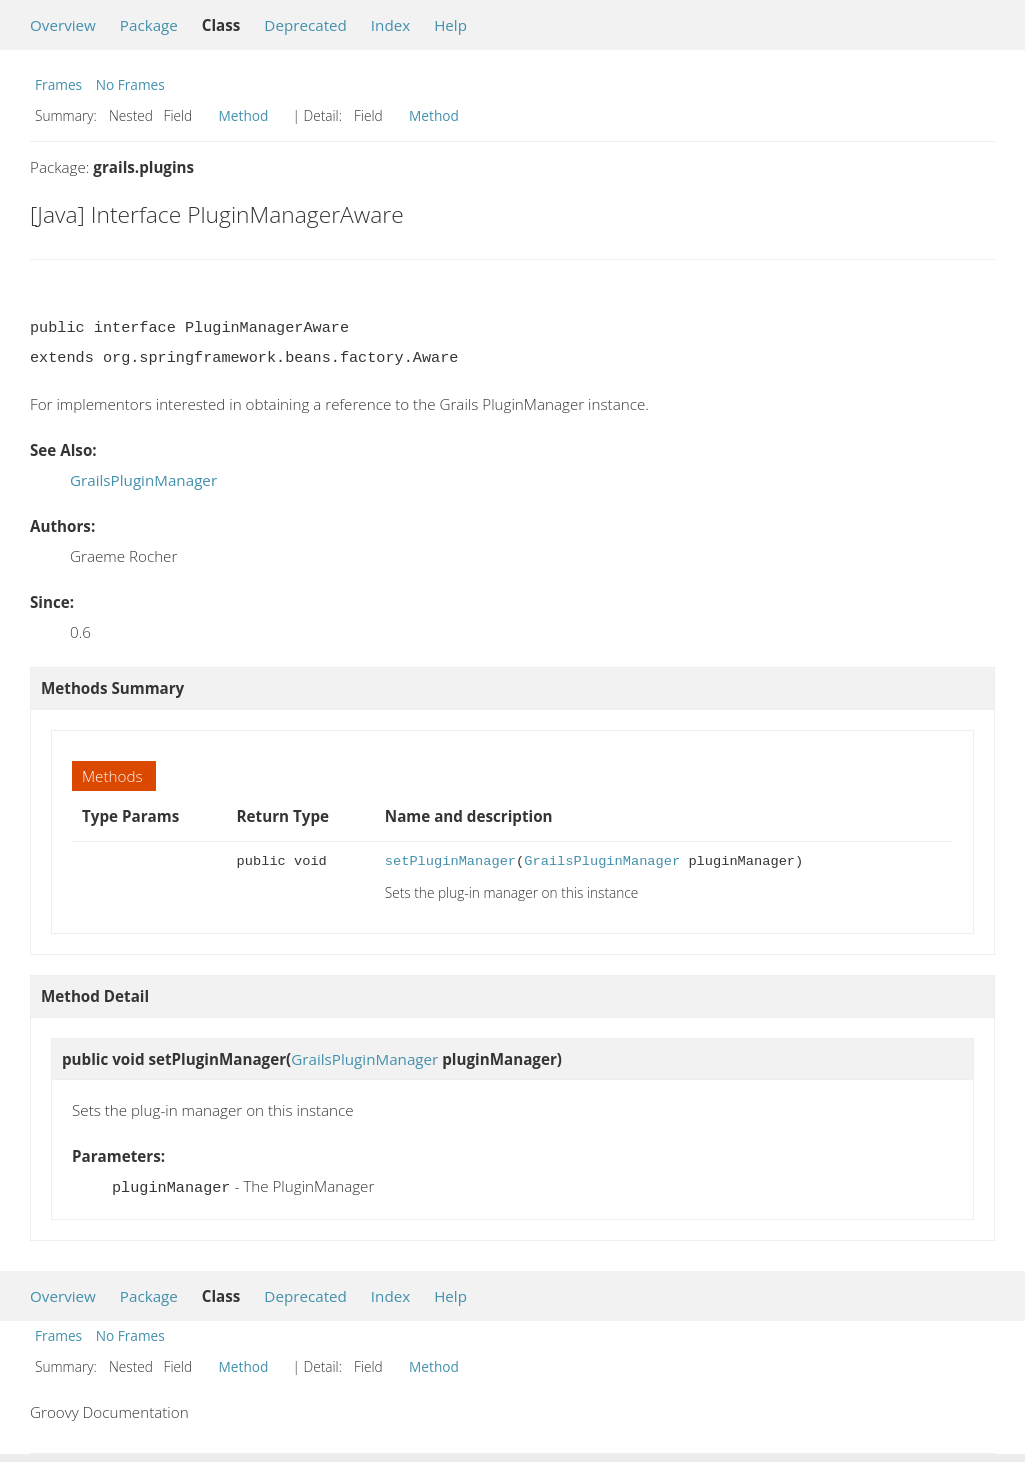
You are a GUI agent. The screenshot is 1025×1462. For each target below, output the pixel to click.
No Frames (130, 84)
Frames (58, 84)
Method (244, 115)
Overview (63, 25)
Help (450, 25)
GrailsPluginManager (143, 480)
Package (149, 25)
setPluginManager (450, 861)
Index (390, 25)
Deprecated (305, 25)
